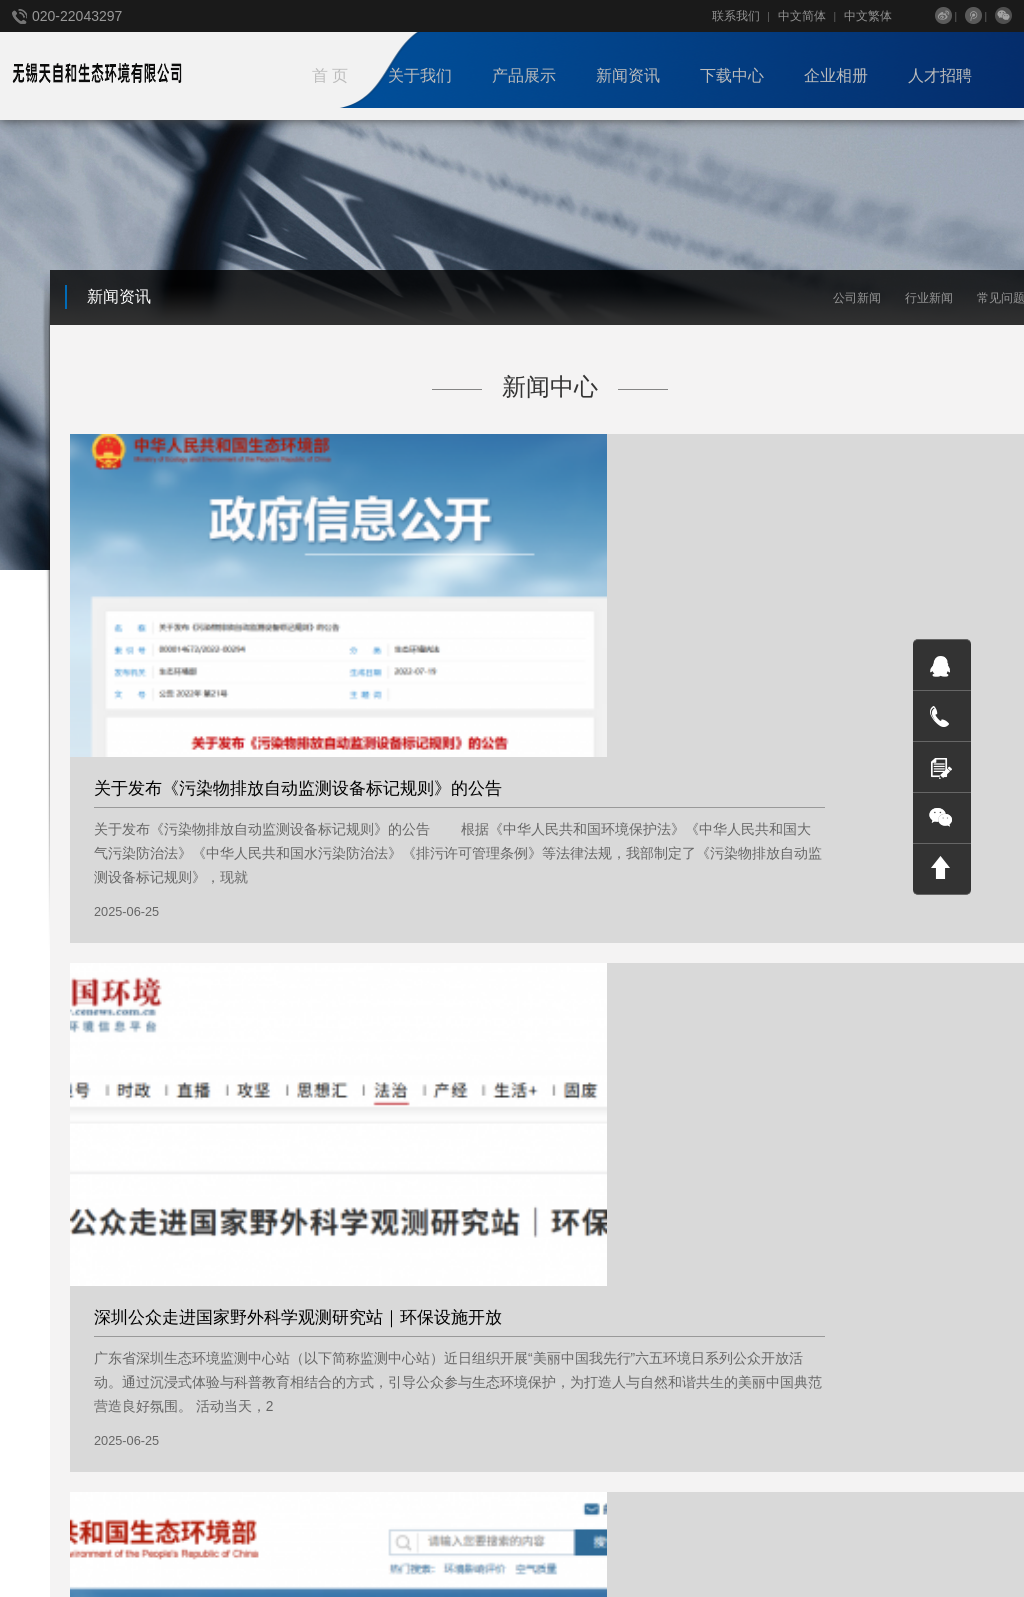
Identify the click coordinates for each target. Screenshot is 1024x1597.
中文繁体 (868, 16)
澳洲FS (291, 1532)
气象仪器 (268, 1376)
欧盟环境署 (220, 1532)
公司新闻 (857, 298)
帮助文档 (516, 1332)
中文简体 (802, 16)
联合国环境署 (131, 1532)
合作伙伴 (400, 1376)
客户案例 (400, 1332)
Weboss (450, 1532)
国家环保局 (42, 1532)
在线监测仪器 (280, 1442)
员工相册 (400, 1354)
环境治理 (268, 1420)
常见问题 (152, 1376)
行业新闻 (929, 298)
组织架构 (36, 1376)
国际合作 (36, 1420)
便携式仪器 (274, 1332)
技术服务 (268, 1354)
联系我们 (736, 16)
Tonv (572, 1532)
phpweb (516, 1532)
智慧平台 (268, 1398)
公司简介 (36, 1332)
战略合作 (36, 1398)
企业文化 (36, 1354)
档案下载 (516, 1354)
